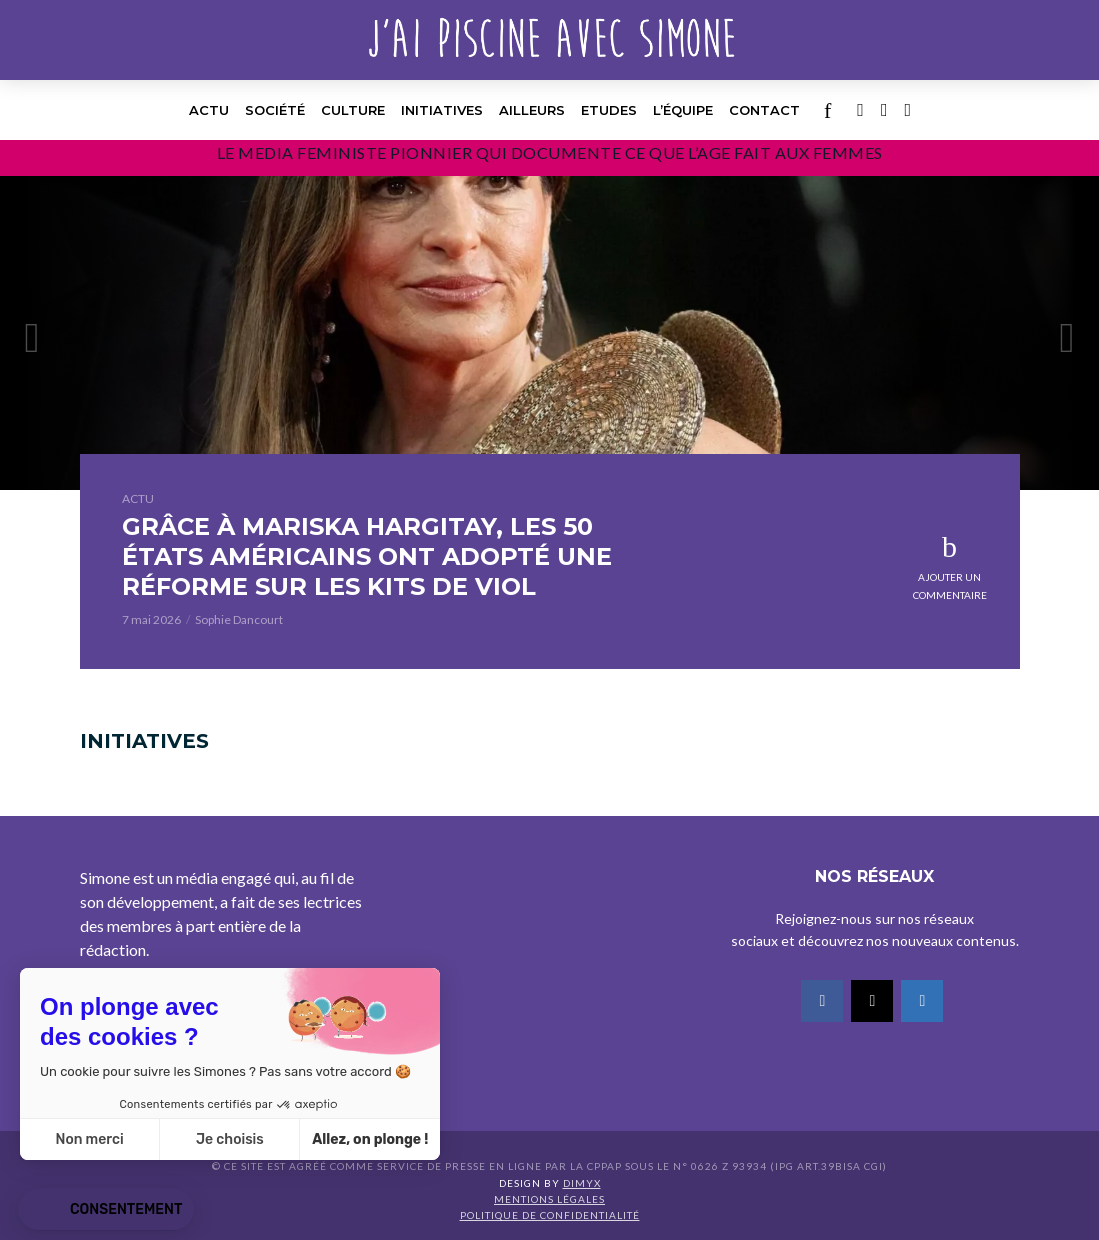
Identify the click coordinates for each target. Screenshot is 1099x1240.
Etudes (609, 110)
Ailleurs (532, 110)
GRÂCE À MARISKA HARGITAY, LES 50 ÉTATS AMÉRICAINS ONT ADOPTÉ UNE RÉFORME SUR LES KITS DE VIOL (367, 556)
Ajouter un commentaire (950, 586)
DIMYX (582, 1183)
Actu (209, 110)
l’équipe (683, 110)
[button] (106, 1210)
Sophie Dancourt (239, 619)
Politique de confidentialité (550, 1215)
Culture (353, 110)
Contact (764, 110)
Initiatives (442, 110)
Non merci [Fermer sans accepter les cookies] (89, 1139)
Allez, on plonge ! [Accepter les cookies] (370, 1139)
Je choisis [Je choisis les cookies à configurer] (230, 1139)
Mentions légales (549, 1199)
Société (275, 110)
